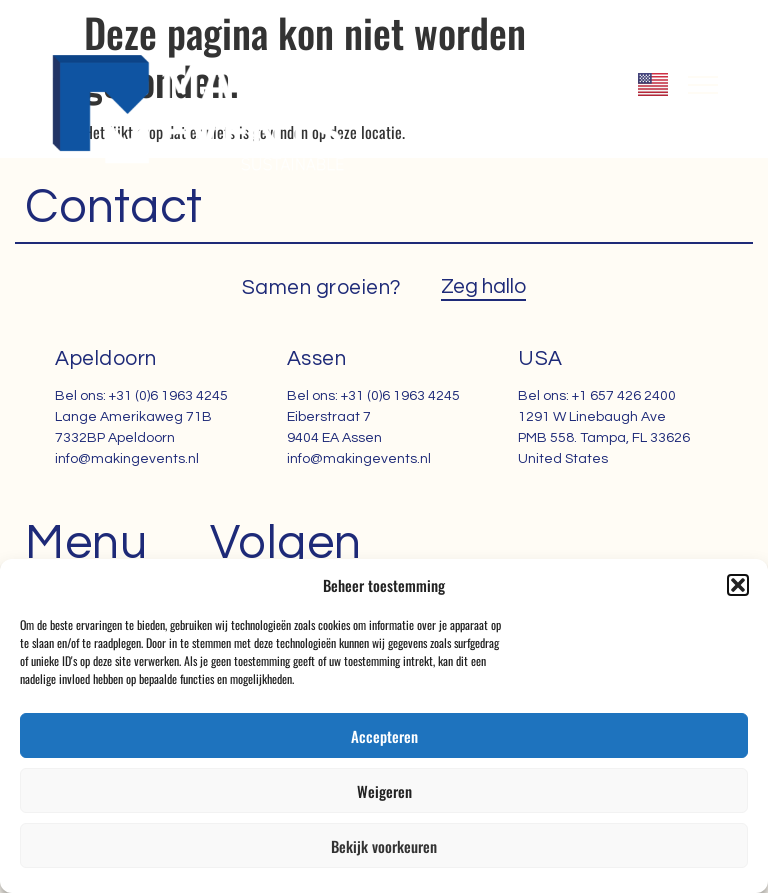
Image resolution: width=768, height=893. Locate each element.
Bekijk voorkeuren (384, 846)
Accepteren (384, 736)
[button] (738, 585)
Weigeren (384, 791)
